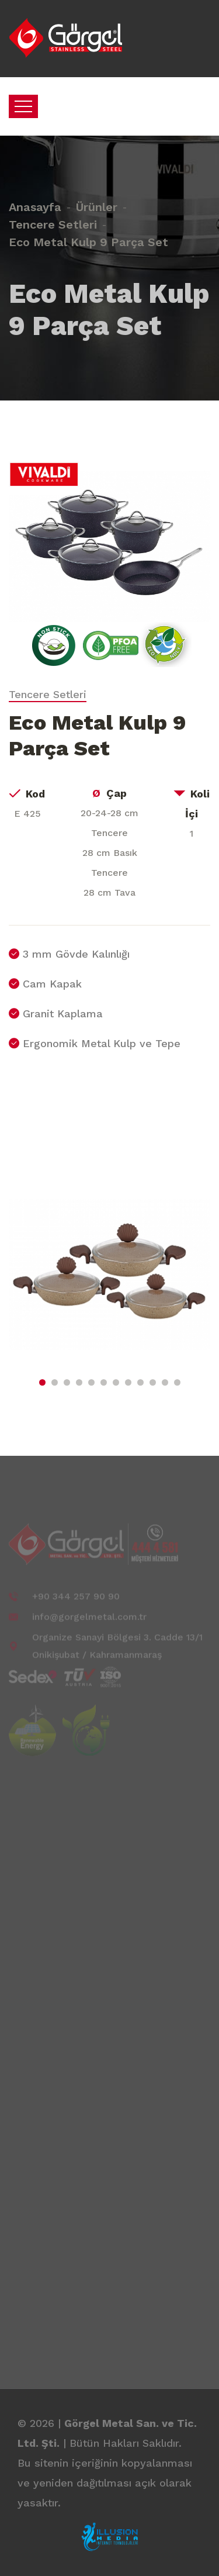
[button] (42, 1382)
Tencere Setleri (53, 214)
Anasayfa (35, 196)
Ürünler (96, 196)
